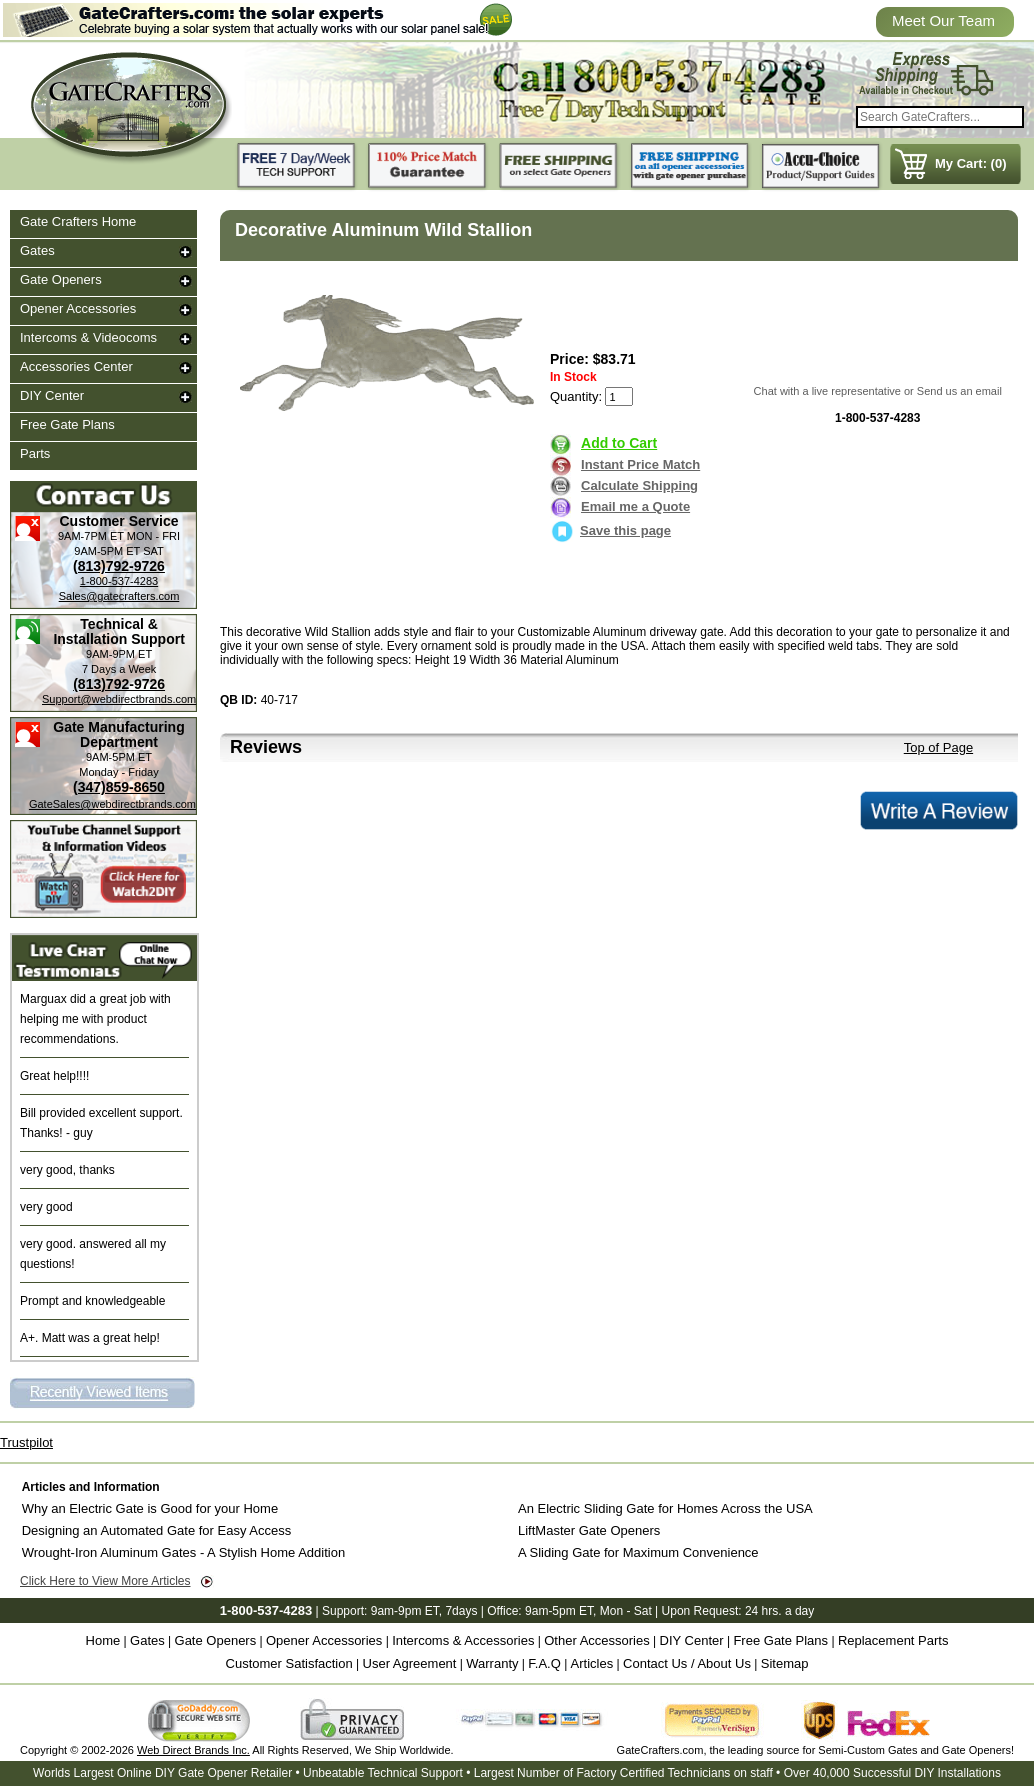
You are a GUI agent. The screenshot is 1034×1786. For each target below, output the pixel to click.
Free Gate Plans (67, 424)
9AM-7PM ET (91, 536)
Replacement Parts (893, 1640)
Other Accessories (597, 1640)
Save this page (610, 530)
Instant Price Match (640, 464)
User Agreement (410, 1663)
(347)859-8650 (119, 787)
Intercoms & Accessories (463, 1640)
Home (103, 1640)
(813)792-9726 (119, 566)
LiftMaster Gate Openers (589, 1530)
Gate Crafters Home (78, 221)
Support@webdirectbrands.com (119, 699)
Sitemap (785, 1663)
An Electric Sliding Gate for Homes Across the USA (665, 1508)
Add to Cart (619, 443)
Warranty (492, 1663)
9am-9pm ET (405, 1611)
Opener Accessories (78, 308)
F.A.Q (544, 1663)
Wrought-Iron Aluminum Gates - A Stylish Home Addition (183, 1552)
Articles (592, 1663)
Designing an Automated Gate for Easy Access (157, 1530)
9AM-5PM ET (107, 551)
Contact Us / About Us (687, 1663)
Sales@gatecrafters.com (119, 596)
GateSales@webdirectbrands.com (112, 804)
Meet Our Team (943, 20)
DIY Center (52, 395)
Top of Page (938, 747)
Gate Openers (61, 279)
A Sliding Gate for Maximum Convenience (638, 1552)
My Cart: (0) (971, 163)
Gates (37, 250)
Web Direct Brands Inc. (193, 1750)
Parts (35, 453)
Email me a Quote (635, 506)
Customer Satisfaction (289, 1663)
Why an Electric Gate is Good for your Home (150, 1508)
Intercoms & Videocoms (88, 337)
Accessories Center (76, 366)
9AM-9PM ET (119, 654)
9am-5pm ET (559, 1611)
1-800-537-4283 (119, 581)
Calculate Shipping (639, 485)
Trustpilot (26, 1442)
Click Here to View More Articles (105, 1581)
